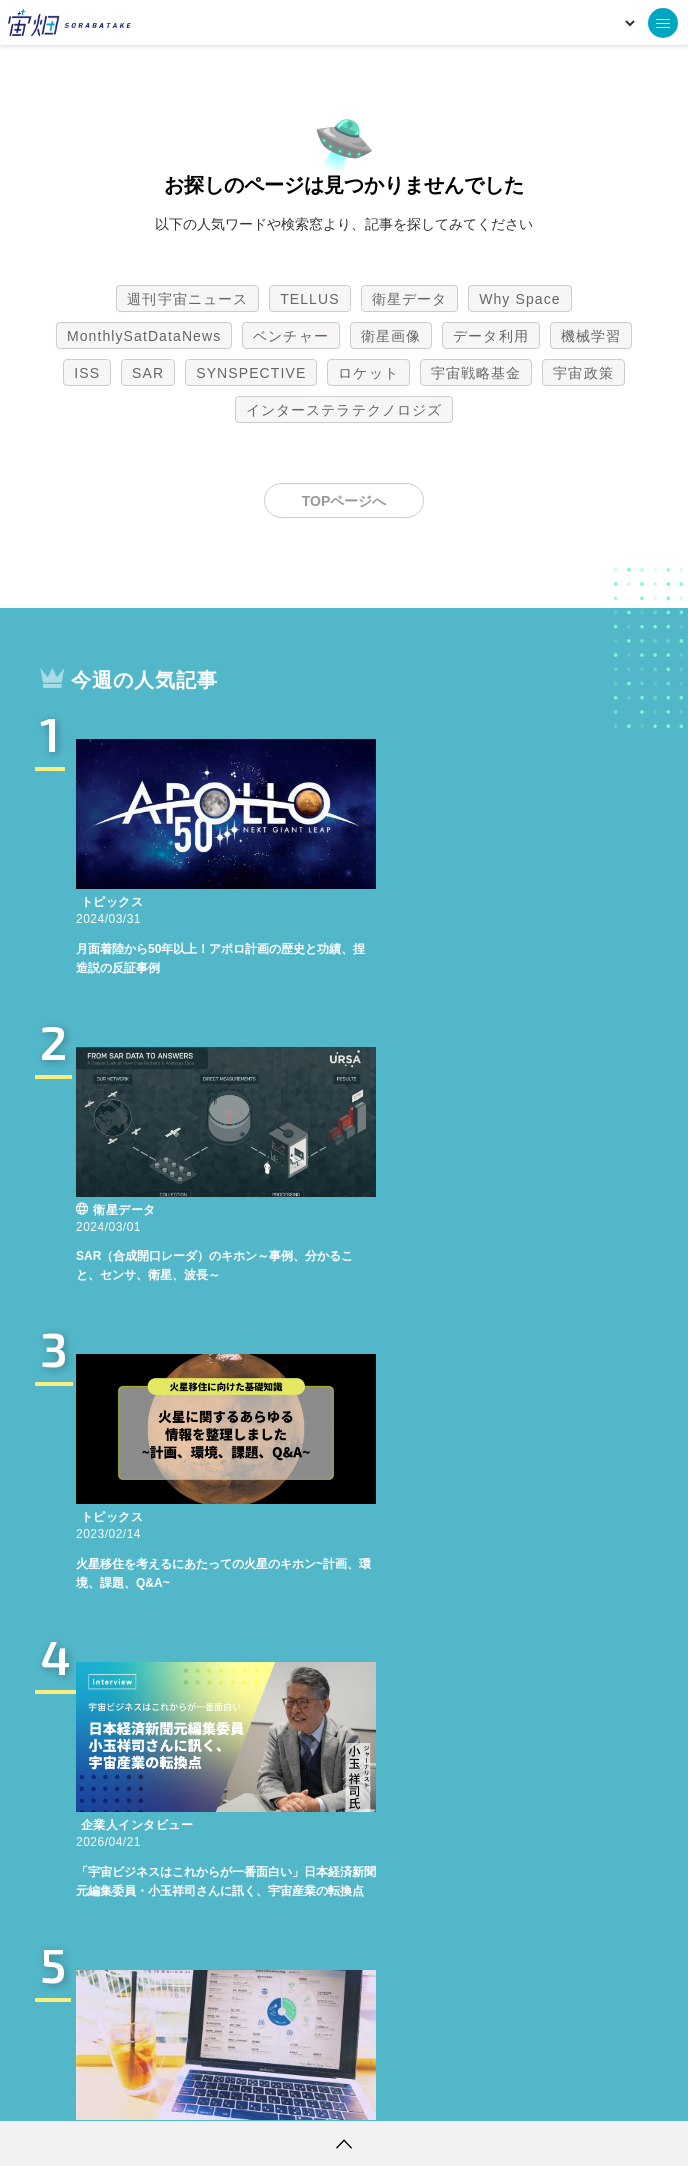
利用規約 (178, 2091)
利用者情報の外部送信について (450, 2091)
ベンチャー (291, 336)
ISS (87, 373)
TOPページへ (344, 501)
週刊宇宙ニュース (187, 299)
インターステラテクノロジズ (344, 410)
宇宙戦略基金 (476, 373)
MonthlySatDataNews (144, 336)
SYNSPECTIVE (251, 373)
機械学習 (591, 336)
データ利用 (491, 336)
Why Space (520, 299)
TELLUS (310, 299)
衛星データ (410, 299)
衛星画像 (391, 336)
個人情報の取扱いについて (284, 2091)
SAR (148, 373)
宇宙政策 (583, 373)
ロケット (368, 373)
